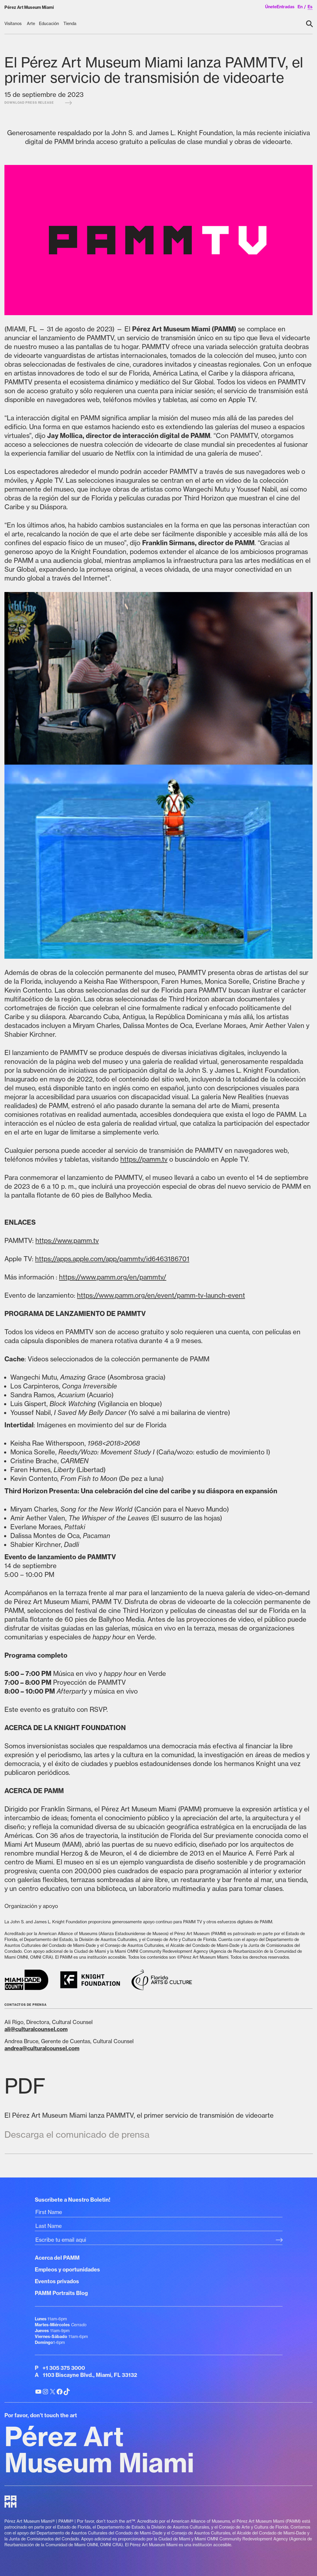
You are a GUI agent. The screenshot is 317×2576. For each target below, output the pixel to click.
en (300, 6)
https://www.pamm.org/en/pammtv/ (112, 1277)
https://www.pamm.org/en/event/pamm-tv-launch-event (161, 1295)
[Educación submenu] (49, 24)
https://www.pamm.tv (67, 1240)
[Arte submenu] (31, 24)
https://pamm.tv (143, 1159)
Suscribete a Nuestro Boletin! (72, 2199)
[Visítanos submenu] (13, 24)
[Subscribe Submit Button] (279, 2240)
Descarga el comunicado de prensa (77, 2134)
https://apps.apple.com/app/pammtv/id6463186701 (112, 1259)
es (310, 6)
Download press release (38, 103)
